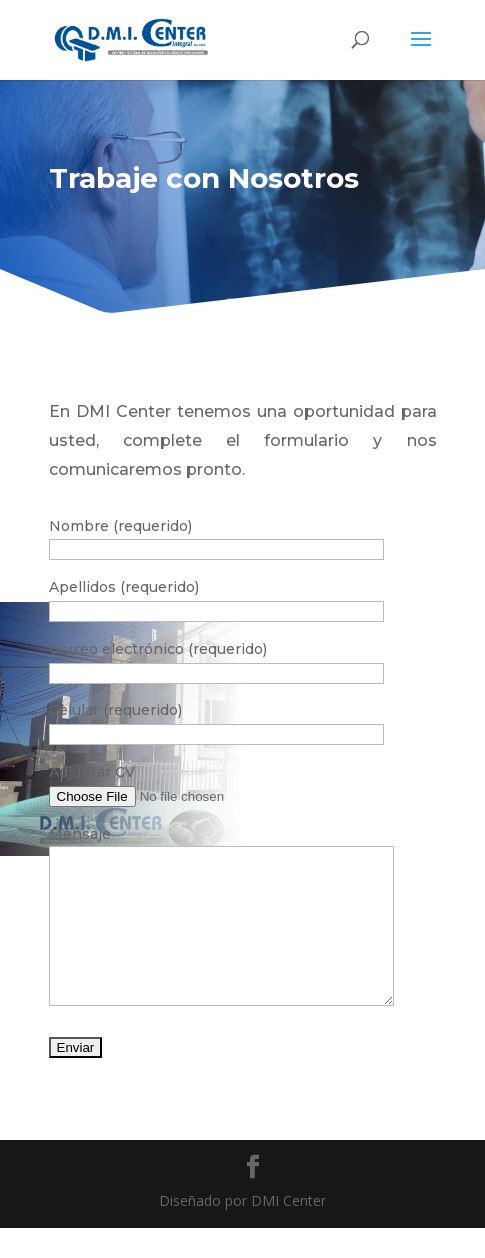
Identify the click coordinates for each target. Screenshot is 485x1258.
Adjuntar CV (92, 772)
